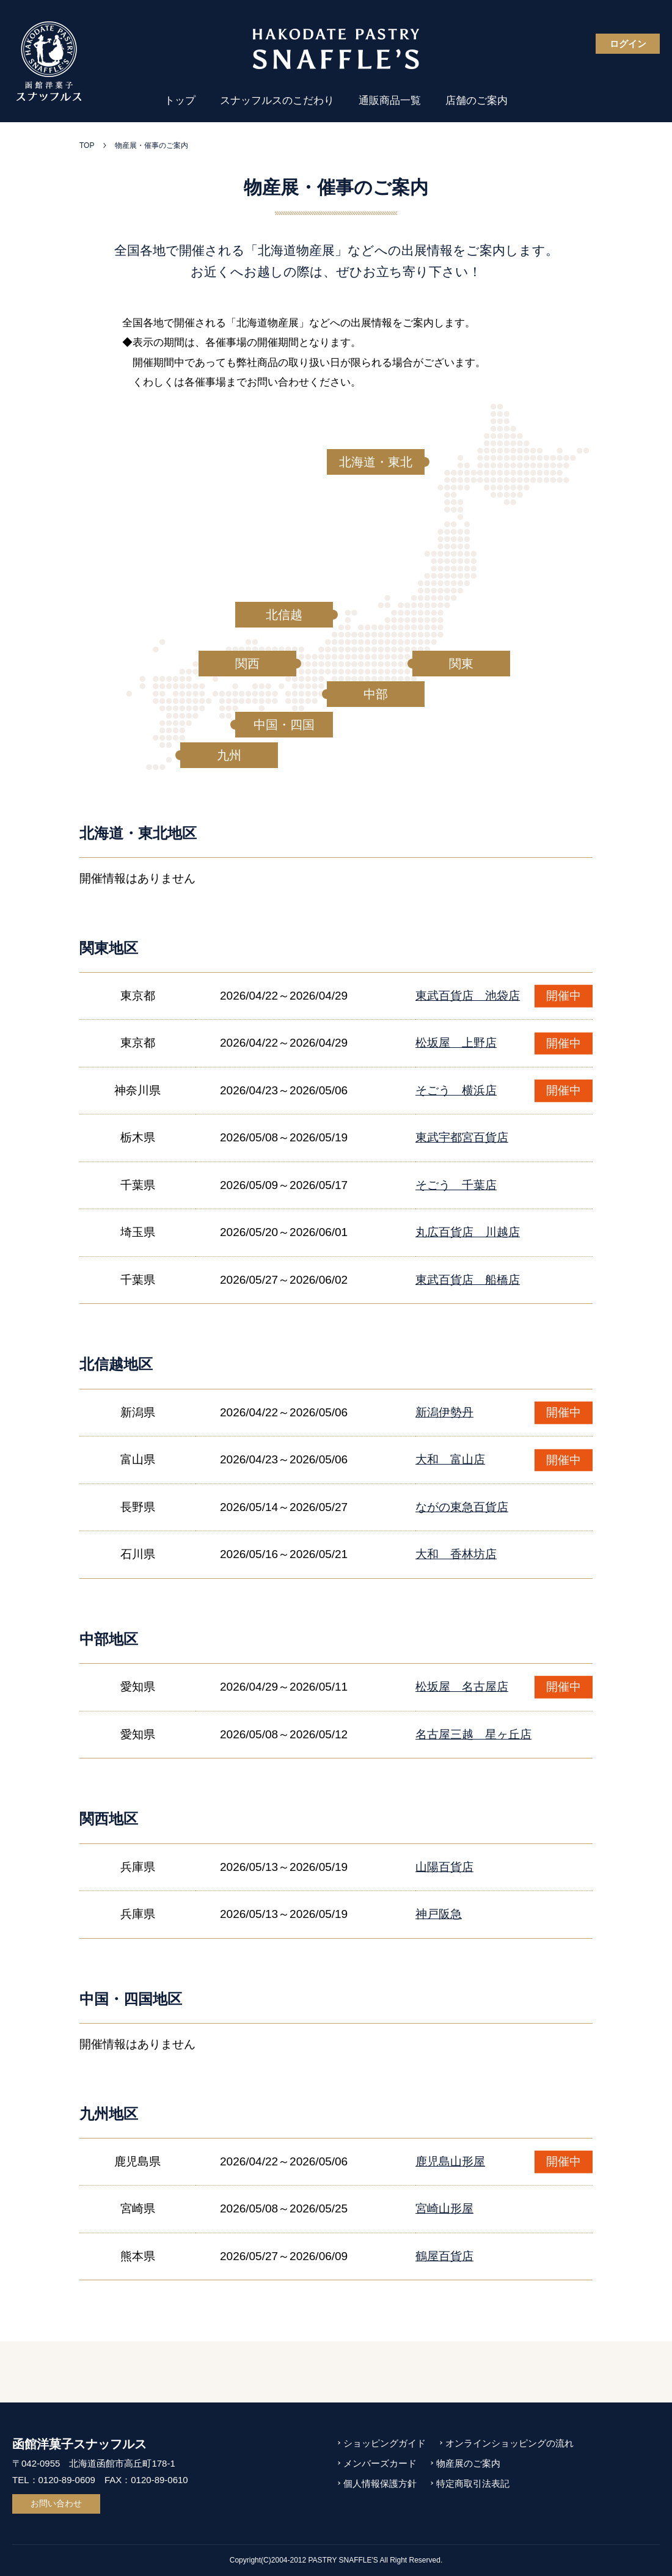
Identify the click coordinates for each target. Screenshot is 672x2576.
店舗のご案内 (476, 100)
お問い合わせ (56, 2503)
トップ (179, 100)
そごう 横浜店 (456, 1090)
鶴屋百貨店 (444, 2256)
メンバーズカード (380, 2463)
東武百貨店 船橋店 (467, 1279)
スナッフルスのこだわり (277, 100)
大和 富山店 (450, 1459)
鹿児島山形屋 (450, 2161)
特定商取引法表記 (472, 2483)
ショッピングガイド (384, 2443)
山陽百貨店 (444, 1867)
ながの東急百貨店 (461, 1507)
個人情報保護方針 (380, 2483)
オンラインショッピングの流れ (509, 2443)
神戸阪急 (438, 1914)
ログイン (628, 43)
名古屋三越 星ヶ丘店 (473, 1734)
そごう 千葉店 (456, 1185)
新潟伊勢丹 (444, 1412)
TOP (86, 145)
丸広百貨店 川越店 (467, 1232)
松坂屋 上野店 (456, 1042)
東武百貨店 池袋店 (467, 995)
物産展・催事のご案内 (151, 145)
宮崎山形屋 (444, 2208)
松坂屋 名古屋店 (461, 1686)
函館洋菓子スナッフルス (79, 2444)
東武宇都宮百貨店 (461, 1137)
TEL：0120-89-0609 (53, 2480)
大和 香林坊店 (456, 1554)
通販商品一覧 (390, 100)
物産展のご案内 (468, 2463)
